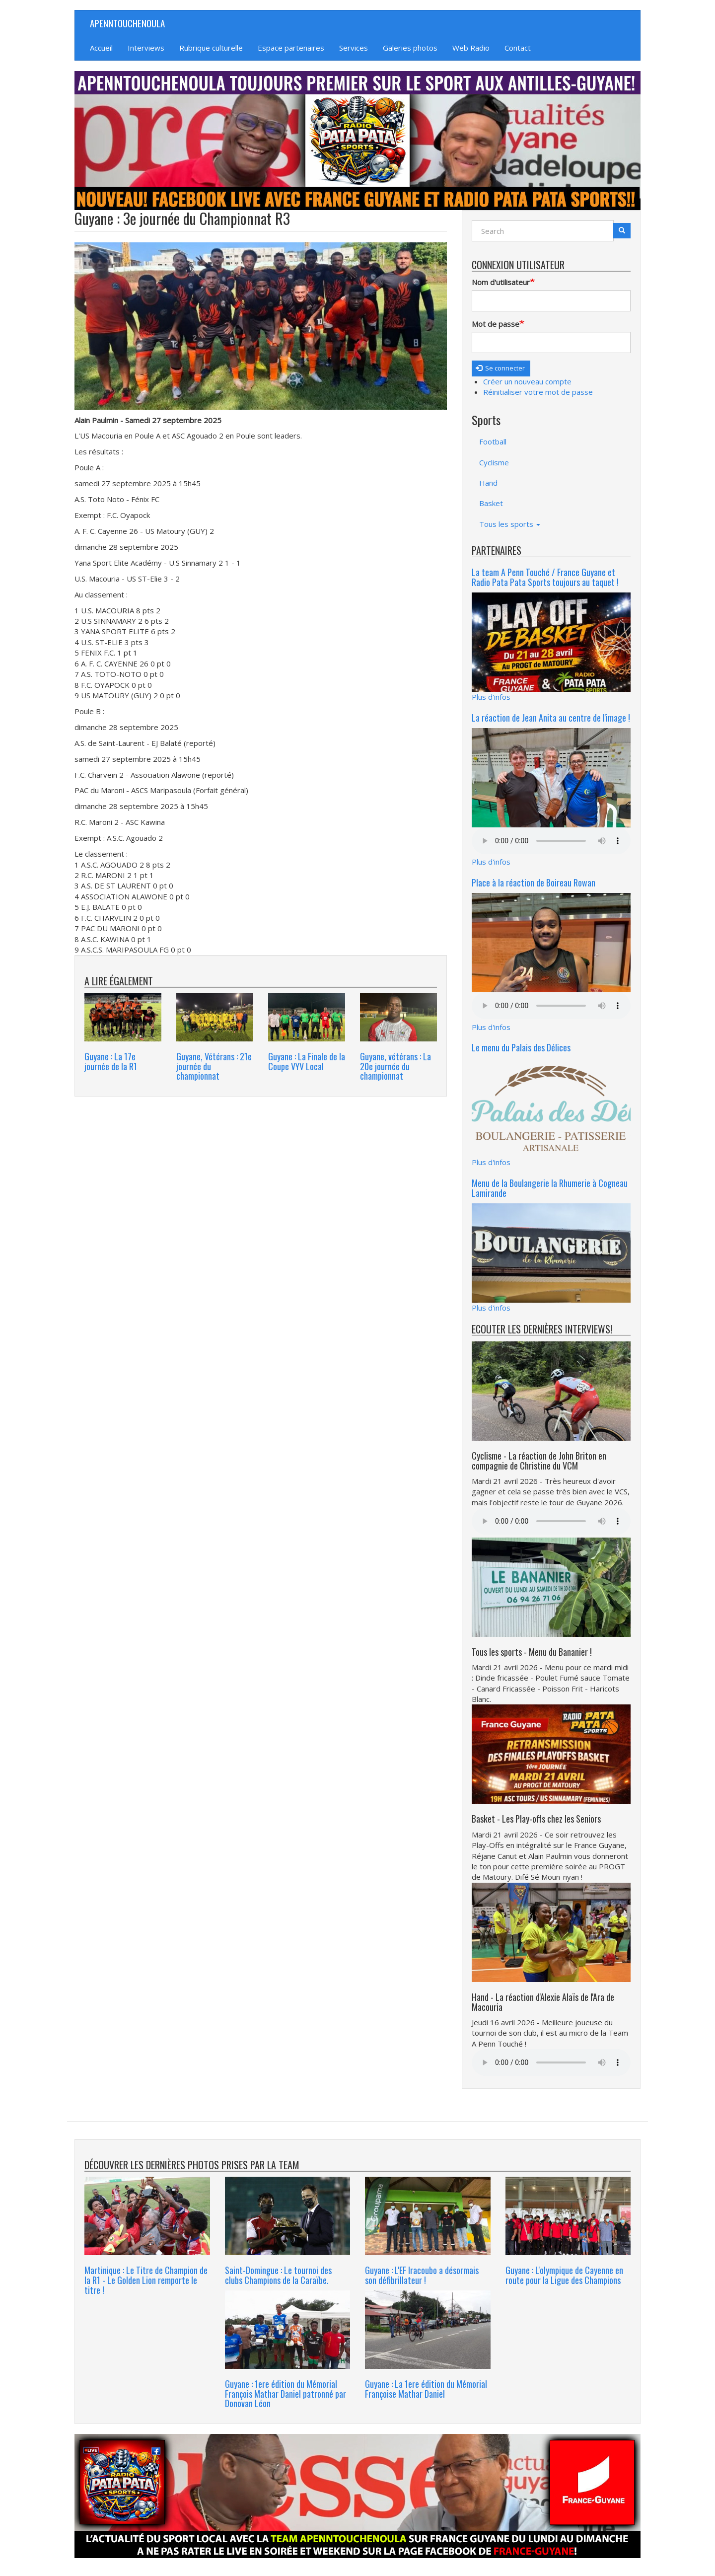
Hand (488, 483)
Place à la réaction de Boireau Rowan (533, 882)
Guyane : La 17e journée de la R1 (110, 1061)
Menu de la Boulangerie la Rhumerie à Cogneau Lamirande (550, 1188)
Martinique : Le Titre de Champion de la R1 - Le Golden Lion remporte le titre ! (146, 2280)
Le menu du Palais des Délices (521, 1047)
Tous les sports (509, 524)
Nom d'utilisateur (501, 282)
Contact (517, 48)
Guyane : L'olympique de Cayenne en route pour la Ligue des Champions (564, 2275)
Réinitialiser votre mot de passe (538, 392)
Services (353, 48)
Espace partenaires (291, 48)
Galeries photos (410, 48)
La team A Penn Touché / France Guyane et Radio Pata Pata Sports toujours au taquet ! (545, 577)
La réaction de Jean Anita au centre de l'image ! (551, 717)
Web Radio (471, 48)
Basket (491, 503)
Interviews (146, 48)
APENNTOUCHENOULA (127, 23)
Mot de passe (495, 324)
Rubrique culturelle (211, 48)
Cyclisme (494, 462)
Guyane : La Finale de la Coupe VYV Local (306, 1061)
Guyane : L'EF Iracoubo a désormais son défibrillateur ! (422, 2275)
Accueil (101, 48)
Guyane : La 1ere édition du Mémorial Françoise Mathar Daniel (426, 2388)
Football (492, 441)
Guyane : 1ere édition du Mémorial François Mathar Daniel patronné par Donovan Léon (285, 2393)
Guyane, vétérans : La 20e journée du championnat (395, 1066)
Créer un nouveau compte (527, 381)
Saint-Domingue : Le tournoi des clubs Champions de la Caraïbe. (278, 2275)
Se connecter (500, 368)
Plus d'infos (491, 697)
